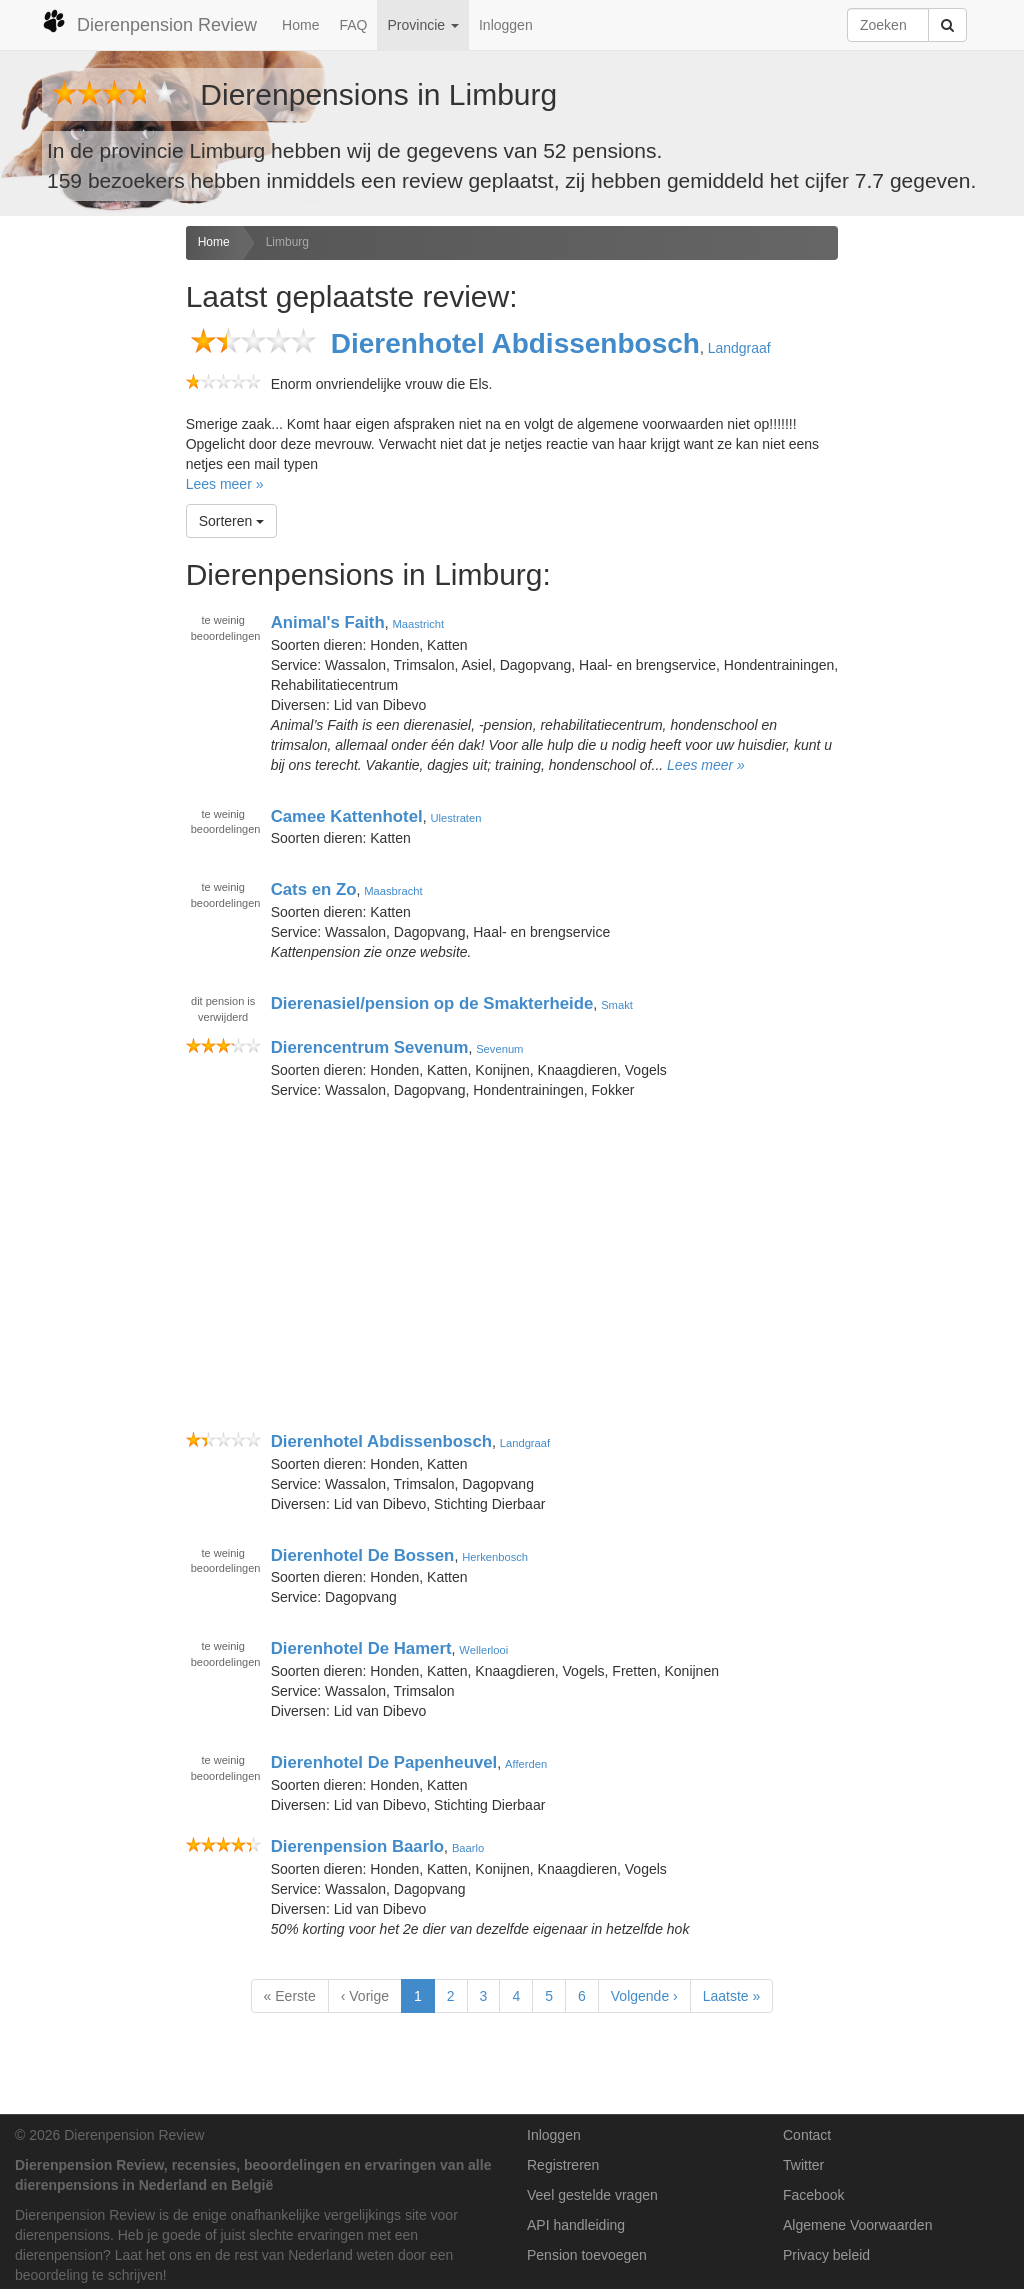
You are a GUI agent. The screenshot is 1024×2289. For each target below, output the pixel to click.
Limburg (287, 242)
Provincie (422, 25)
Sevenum (499, 1049)
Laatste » (732, 1996)
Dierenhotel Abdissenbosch (515, 343)
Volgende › (644, 1996)
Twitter (803, 2165)
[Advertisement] (85, 541)
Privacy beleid (826, 2255)
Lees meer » (225, 484)
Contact (807, 2135)
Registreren (563, 2165)
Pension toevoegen (587, 2255)
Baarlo (468, 1848)
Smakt (617, 1005)
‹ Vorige (365, 1996)
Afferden (526, 1764)
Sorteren (232, 521)
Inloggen (506, 25)
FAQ (353, 25)
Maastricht (418, 624)
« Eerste (290, 1996)
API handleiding (576, 2225)
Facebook (813, 2195)
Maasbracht (393, 891)
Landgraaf (739, 348)
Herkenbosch (495, 1556)
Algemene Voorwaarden (857, 2225)
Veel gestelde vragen (592, 2195)
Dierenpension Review (149, 22)
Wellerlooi (483, 1650)
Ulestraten (455, 817)
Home (300, 25)
